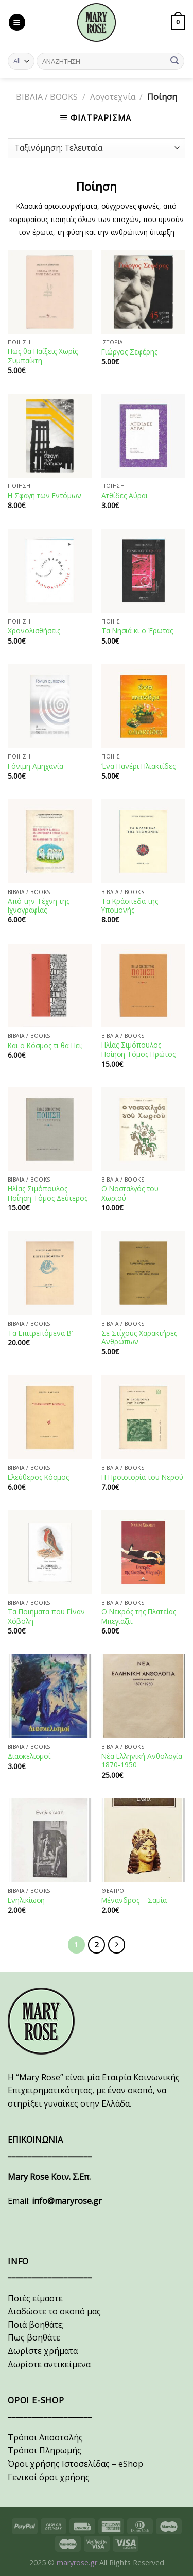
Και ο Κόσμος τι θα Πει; (45, 1045)
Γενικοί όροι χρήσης (49, 2477)
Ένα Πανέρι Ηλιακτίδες (138, 766)
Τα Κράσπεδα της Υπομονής (129, 906)
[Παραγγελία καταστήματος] (96, 148)
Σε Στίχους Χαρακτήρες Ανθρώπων (139, 1337)
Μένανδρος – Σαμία (134, 1900)
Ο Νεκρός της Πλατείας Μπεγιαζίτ (138, 1616)
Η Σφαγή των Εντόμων (44, 495)
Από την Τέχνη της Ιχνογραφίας (38, 906)
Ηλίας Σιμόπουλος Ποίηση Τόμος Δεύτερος (47, 1193)
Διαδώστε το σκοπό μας (54, 2311)
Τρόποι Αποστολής (45, 2437)
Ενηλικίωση (26, 1900)
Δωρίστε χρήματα (43, 2350)
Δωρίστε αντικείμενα (49, 2364)
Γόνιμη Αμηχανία (35, 766)
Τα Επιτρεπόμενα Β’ (40, 1333)
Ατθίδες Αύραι (124, 495)
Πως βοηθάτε (34, 2337)
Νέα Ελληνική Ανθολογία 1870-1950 (141, 1761)
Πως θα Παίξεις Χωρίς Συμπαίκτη (43, 356)
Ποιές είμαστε (35, 2298)
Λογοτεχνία (112, 97)
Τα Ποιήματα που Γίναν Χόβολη (46, 1616)
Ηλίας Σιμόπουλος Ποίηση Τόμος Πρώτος (138, 1049)
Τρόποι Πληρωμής (44, 2450)
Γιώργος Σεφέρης (129, 352)
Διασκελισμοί (29, 1756)
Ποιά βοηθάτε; (36, 2324)
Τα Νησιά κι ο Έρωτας (137, 630)
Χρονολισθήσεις (34, 630)
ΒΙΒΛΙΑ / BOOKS (47, 97)
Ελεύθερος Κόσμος (38, 1477)
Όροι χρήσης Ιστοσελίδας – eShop (75, 2463)
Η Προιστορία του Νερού (142, 1477)
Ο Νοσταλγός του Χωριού (130, 1193)
